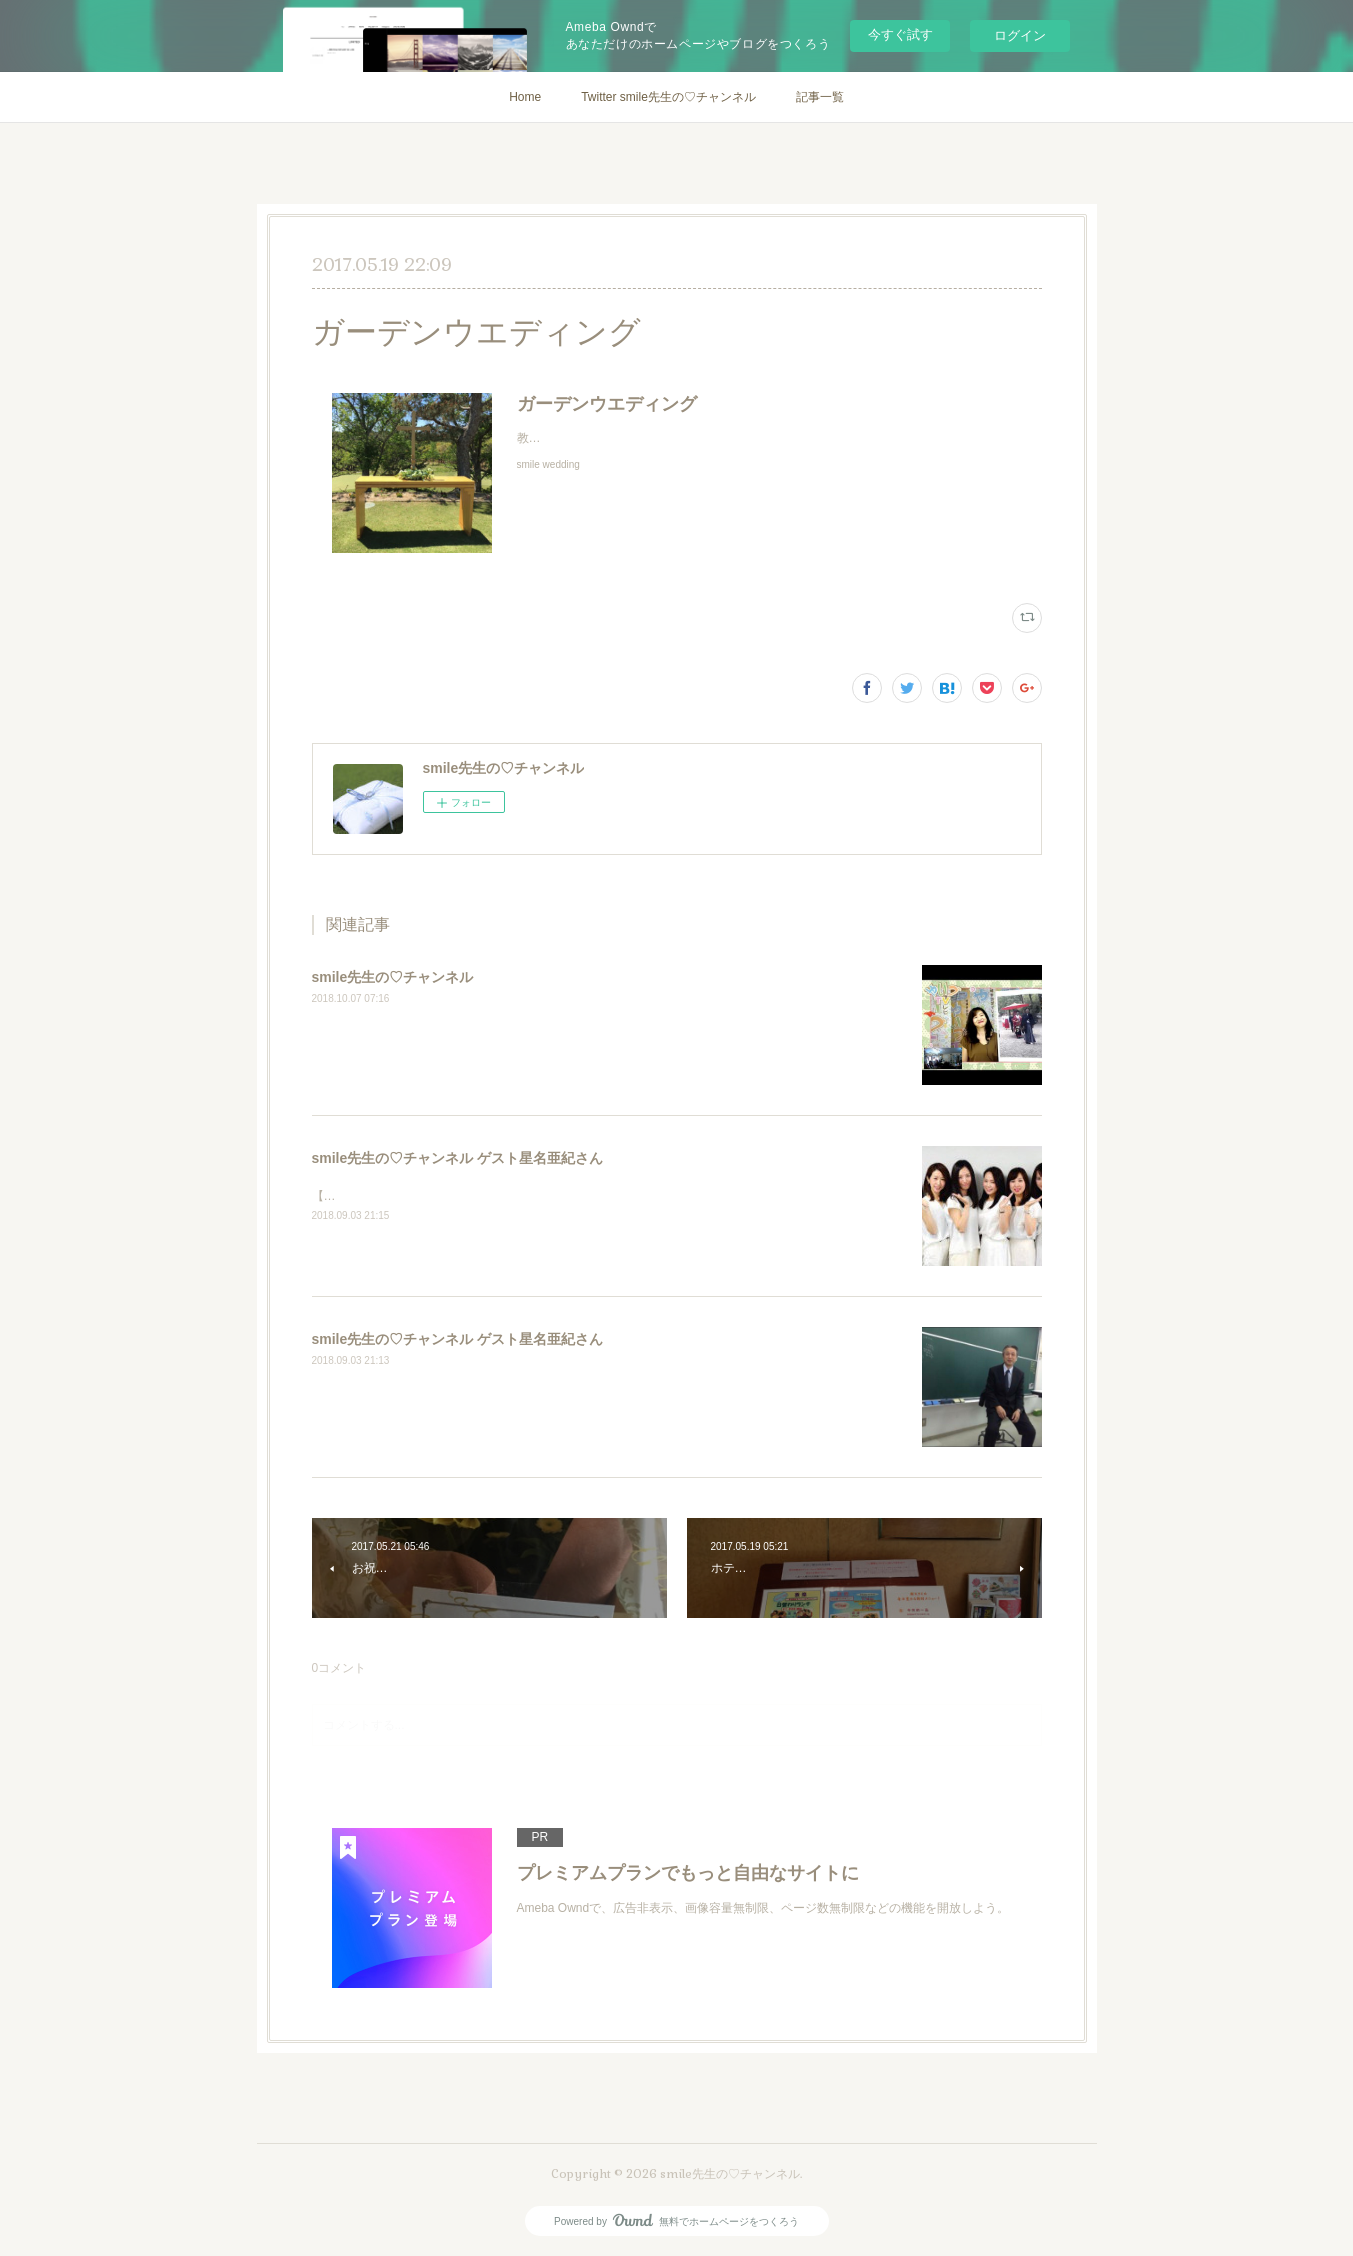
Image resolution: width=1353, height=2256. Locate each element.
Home (525, 97)
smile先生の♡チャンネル (393, 977)
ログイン (1020, 35)
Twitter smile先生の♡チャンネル (668, 97)
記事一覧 (820, 97)
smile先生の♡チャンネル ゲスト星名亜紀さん (458, 1158)
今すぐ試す (900, 34)
